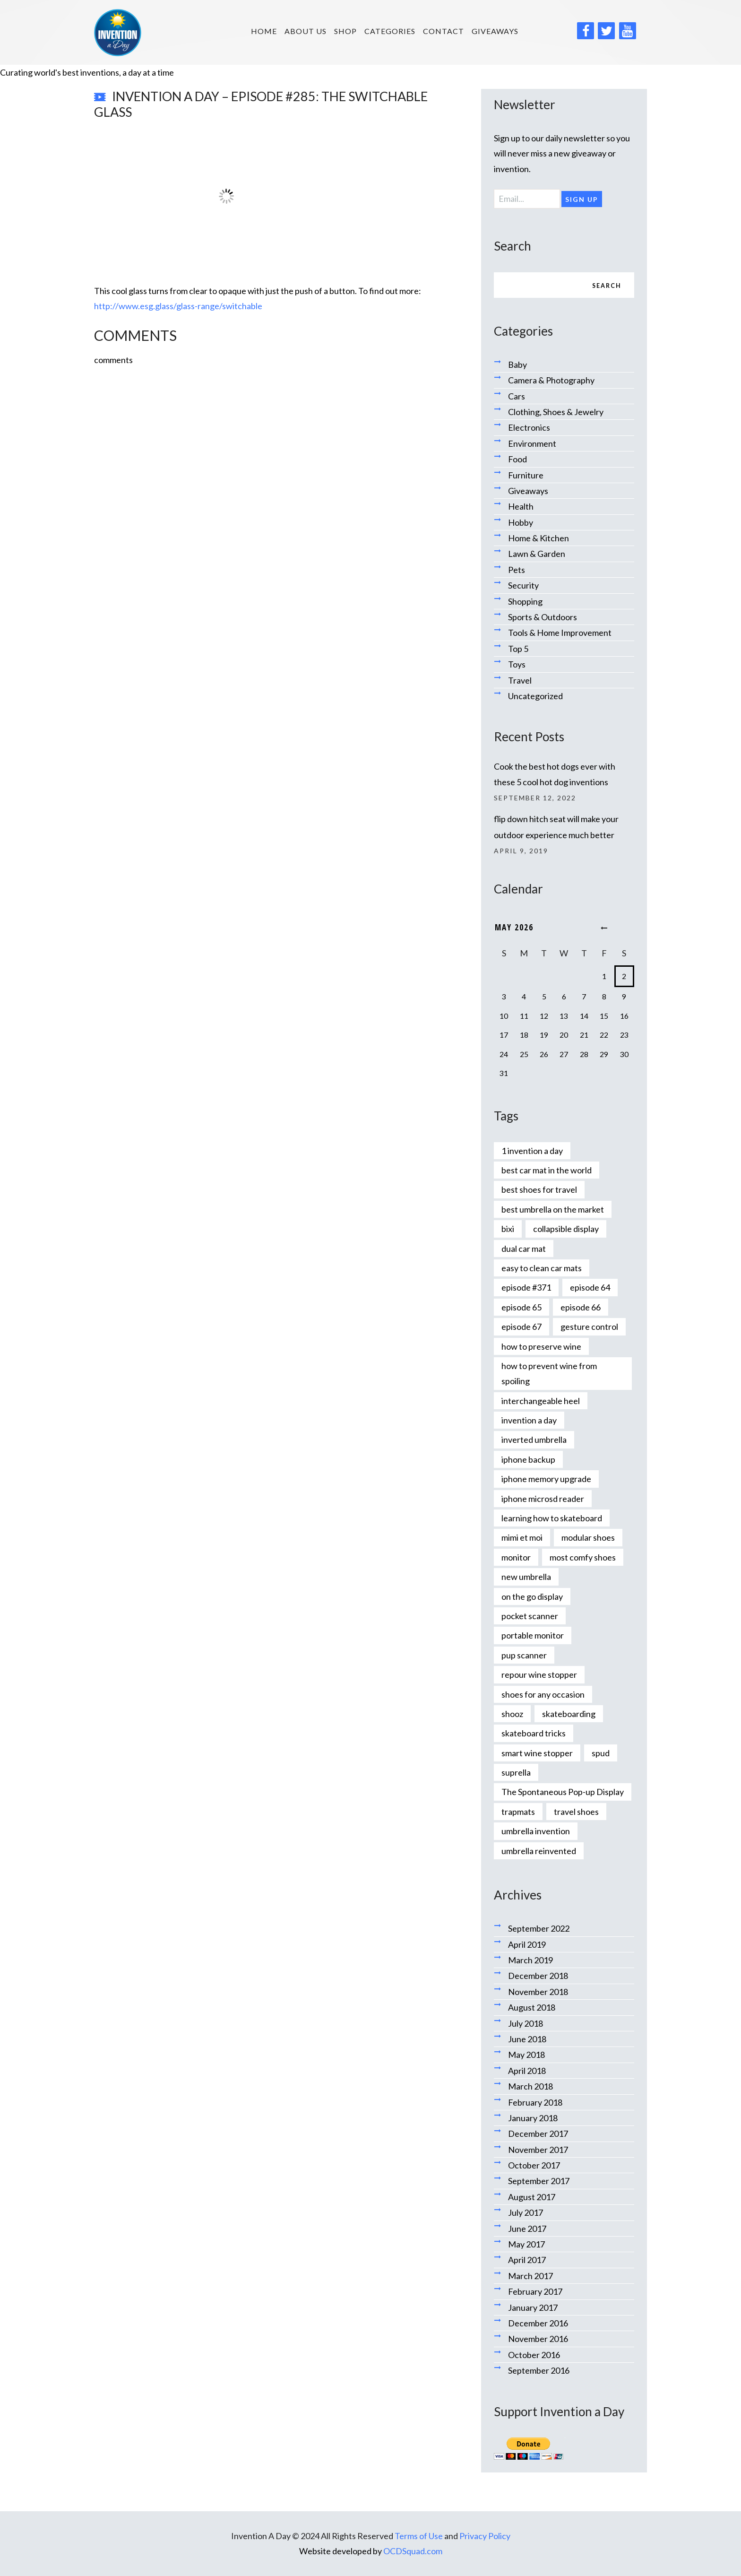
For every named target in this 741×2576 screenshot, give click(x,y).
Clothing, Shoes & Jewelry (555, 412)
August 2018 (531, 2007)
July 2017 (525, 2212)
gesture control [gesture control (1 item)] (589, 1326)
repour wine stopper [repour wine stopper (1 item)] (539, 1674)
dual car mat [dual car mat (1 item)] (523, 1248)
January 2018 (533, 2118)
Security (523, 585)
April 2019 (527, 1944)
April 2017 (527, 2260)
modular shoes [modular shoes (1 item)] (588, 1537)
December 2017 (538, 2133)
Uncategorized (535, 696)
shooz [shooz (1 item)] (512, 1714)
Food (517, 459)
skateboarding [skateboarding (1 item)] (568, 1714)
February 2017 (535, 2291)
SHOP (345, 30)
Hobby (520, 522)
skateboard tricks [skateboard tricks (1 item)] (533, 1733)
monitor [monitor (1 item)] (516, 1557)
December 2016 (538, 2323)
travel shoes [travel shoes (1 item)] (576, 1811)
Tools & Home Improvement (560, 632)
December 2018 (538, 1975)
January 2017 (533, 2307)
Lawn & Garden (536, 553)
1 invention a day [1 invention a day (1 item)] (532, 1150)
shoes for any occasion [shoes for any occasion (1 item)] (543, 1694)
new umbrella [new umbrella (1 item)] (526, 1576)
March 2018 (530, 2086)
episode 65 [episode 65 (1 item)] (521, 1307)
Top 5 (518, 648)
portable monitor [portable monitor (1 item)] (532, 1635)
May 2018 (526, 2054)
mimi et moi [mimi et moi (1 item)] (522, 1537)
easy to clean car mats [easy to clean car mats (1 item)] (541, 1268)
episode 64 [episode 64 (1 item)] (590, 1287)
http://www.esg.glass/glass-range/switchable (178, 306)
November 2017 (538, 2149)
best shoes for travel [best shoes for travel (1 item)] (539, 1189)
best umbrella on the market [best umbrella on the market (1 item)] (552, 1209)
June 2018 (527, 2039)
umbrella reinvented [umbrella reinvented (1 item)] (538, 1851)
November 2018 (538, 1991)
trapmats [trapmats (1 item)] (518, 1811)
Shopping (525, 601)
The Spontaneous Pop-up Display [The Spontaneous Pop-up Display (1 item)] (562, 1792)
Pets (516, 569)
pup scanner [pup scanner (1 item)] (524, 1655)
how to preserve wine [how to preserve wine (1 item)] (541, 1346)
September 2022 (538, 1928)
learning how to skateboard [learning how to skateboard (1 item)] (551, 1518)
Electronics (529, 427)
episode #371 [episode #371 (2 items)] (526, 1287)
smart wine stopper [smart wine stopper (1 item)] (537, 1753)
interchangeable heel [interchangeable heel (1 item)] (540, 1401)
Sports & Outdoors (542, 617)
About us (305, 30)
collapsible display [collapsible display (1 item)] (566, 1228)
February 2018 (535, 2102)
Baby (517, 364)
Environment (532, 443)
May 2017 (526, 2244)
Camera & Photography (551, 380)
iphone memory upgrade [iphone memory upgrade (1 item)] (546, 1479)
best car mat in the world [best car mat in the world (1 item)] (546, 1170)
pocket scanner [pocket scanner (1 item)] (529, 1616)
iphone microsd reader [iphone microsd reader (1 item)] (542, 1498)
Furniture (525, 475)
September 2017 (538, 2181)
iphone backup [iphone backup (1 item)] (528, 1459)
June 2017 (527, 2228)
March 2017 (530, 2276)
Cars (516, 396)
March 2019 (530, 1960)
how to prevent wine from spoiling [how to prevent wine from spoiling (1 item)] (549, 1373)
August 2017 (531, 2197)
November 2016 (538, 2338)
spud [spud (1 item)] (601, 1753)
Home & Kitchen (538, 538)
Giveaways (495, 30)
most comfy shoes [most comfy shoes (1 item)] (583, 1557)
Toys (517, 664)
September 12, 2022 (535, 798)
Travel (520, 680)
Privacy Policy (484, 2536)
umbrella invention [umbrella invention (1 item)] (535, 1831)
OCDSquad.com (412, 2551)
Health (521, 506)
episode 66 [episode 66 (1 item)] (580, 1307)
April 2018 (527, 2070)
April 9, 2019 (521, 851)
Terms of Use (419, 2536)
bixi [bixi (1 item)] (507, 1228)
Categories (389, 30)
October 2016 (534, 2355)
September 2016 (538, 2370)
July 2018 (525, 2023)
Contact (443, 30)
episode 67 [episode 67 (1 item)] (521, 1326)
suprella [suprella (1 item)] (516, 1772)
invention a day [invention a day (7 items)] (529, 1420)
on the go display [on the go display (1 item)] (532, 1596)
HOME (264, 30)
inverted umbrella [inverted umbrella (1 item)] (534, 1439)
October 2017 (534, 2165)
